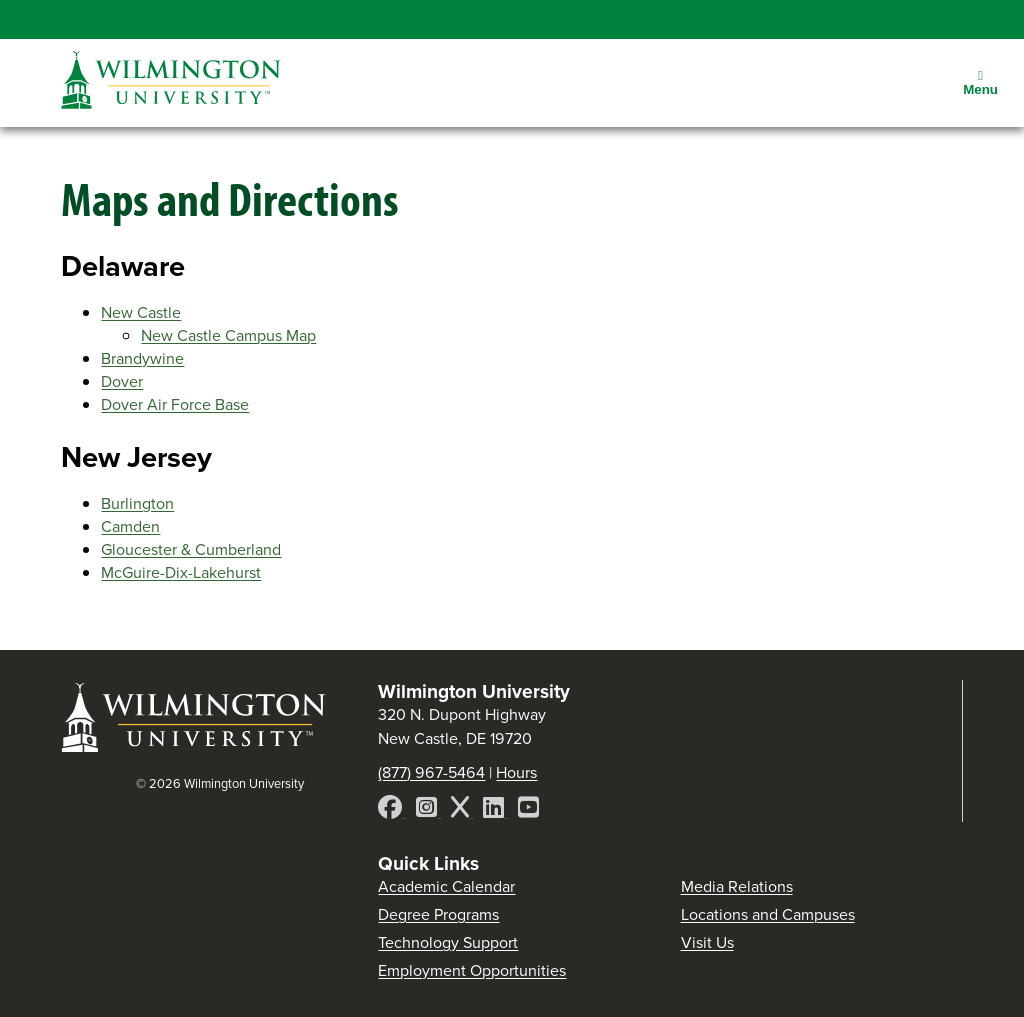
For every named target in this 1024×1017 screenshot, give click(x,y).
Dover (122, 381)
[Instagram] (428, 810)
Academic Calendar (446, 886)
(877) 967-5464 (431, 772)
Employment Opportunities (472, 970)
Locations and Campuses (768, 914)
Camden (130, 526)
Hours (516, 772)
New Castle (141, 312)
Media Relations (737, 886)
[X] (462, 810)
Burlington (137, 503)
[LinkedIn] (495, 810)
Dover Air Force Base (175, 404)
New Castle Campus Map (228, 335)
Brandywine (142, 358)
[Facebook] (392, 810)
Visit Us (707, 942)
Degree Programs (438, 914)
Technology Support (448, 942)
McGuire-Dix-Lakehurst (181, 572)
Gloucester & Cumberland (191, 549)
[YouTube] (528, 810)
